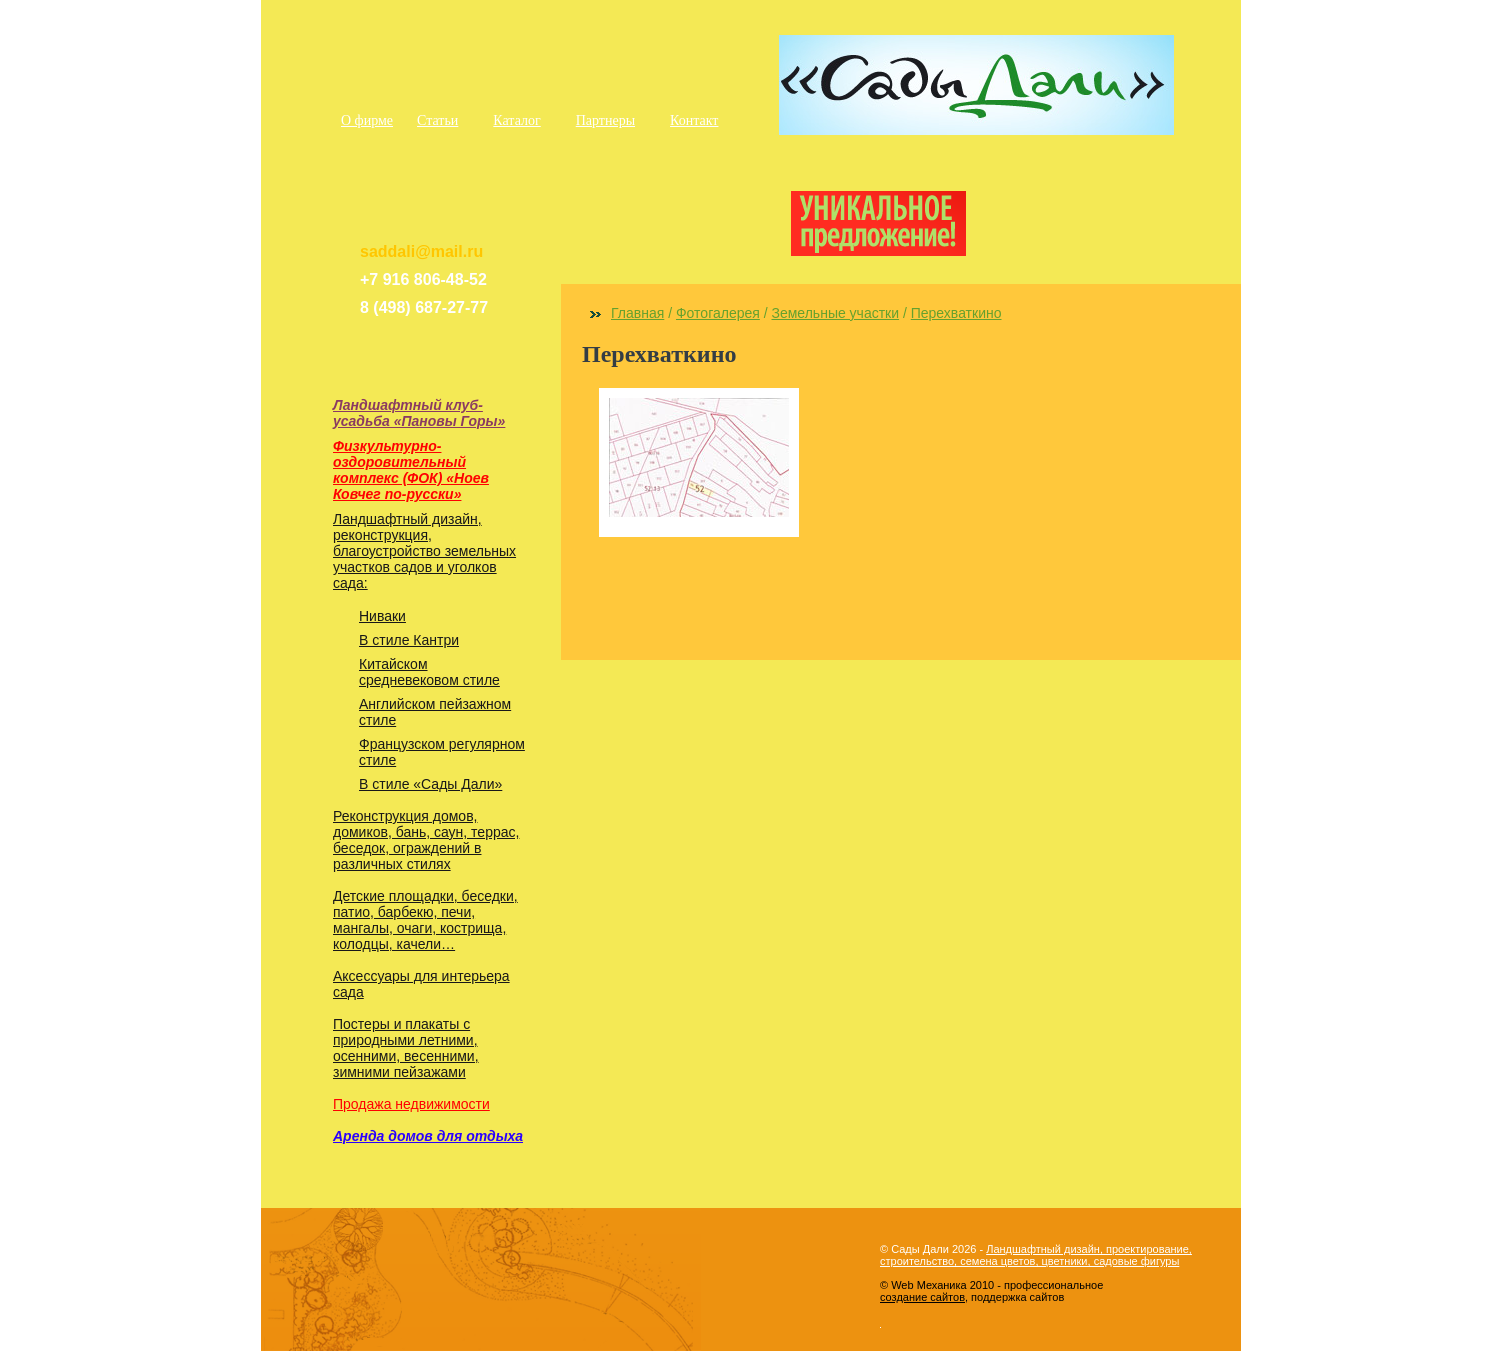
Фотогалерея (718, 313)
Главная (637, 313)
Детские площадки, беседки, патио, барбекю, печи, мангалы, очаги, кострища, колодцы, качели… (425, 920)
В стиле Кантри (409, 640)
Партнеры (605, 120)
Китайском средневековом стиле (429, 672)
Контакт (694, 120)
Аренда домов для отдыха (428, 1136)
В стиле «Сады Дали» (430, 784)
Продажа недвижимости (411, 1104)
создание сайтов (922, 1297)
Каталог (516, 120)
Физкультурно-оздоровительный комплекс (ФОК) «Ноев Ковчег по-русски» (411, 470)
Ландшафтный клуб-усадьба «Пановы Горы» (419, 413)
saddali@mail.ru (421, 251)
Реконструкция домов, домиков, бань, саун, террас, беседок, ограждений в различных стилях (426, 840)
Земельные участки (836, 313)
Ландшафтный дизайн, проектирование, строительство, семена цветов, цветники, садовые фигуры (1036, 1255)
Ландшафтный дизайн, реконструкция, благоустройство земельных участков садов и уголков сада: (424, 551)
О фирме (367, 120)
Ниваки (382, 616)
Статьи (437, 120)
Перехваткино (956, 313)
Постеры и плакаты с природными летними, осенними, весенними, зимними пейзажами (406, 1048)
